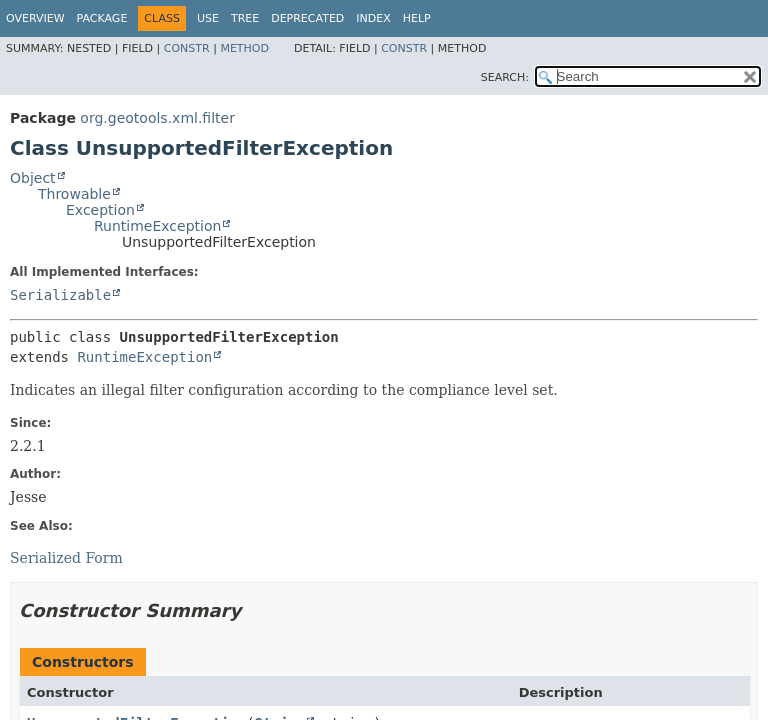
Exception (100, 210)
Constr (187, 48)
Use (208, 18)
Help (417, 18)
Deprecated (307, 18)
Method (244, 48)
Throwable (74, 194)
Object (33, 178)
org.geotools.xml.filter (157, 118)
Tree (245, 18)
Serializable (60, 295)
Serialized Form (66, 558)
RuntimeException (157, 226)
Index (373, 18)
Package (102, 18)
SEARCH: (505, 77)
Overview (35, 18)
